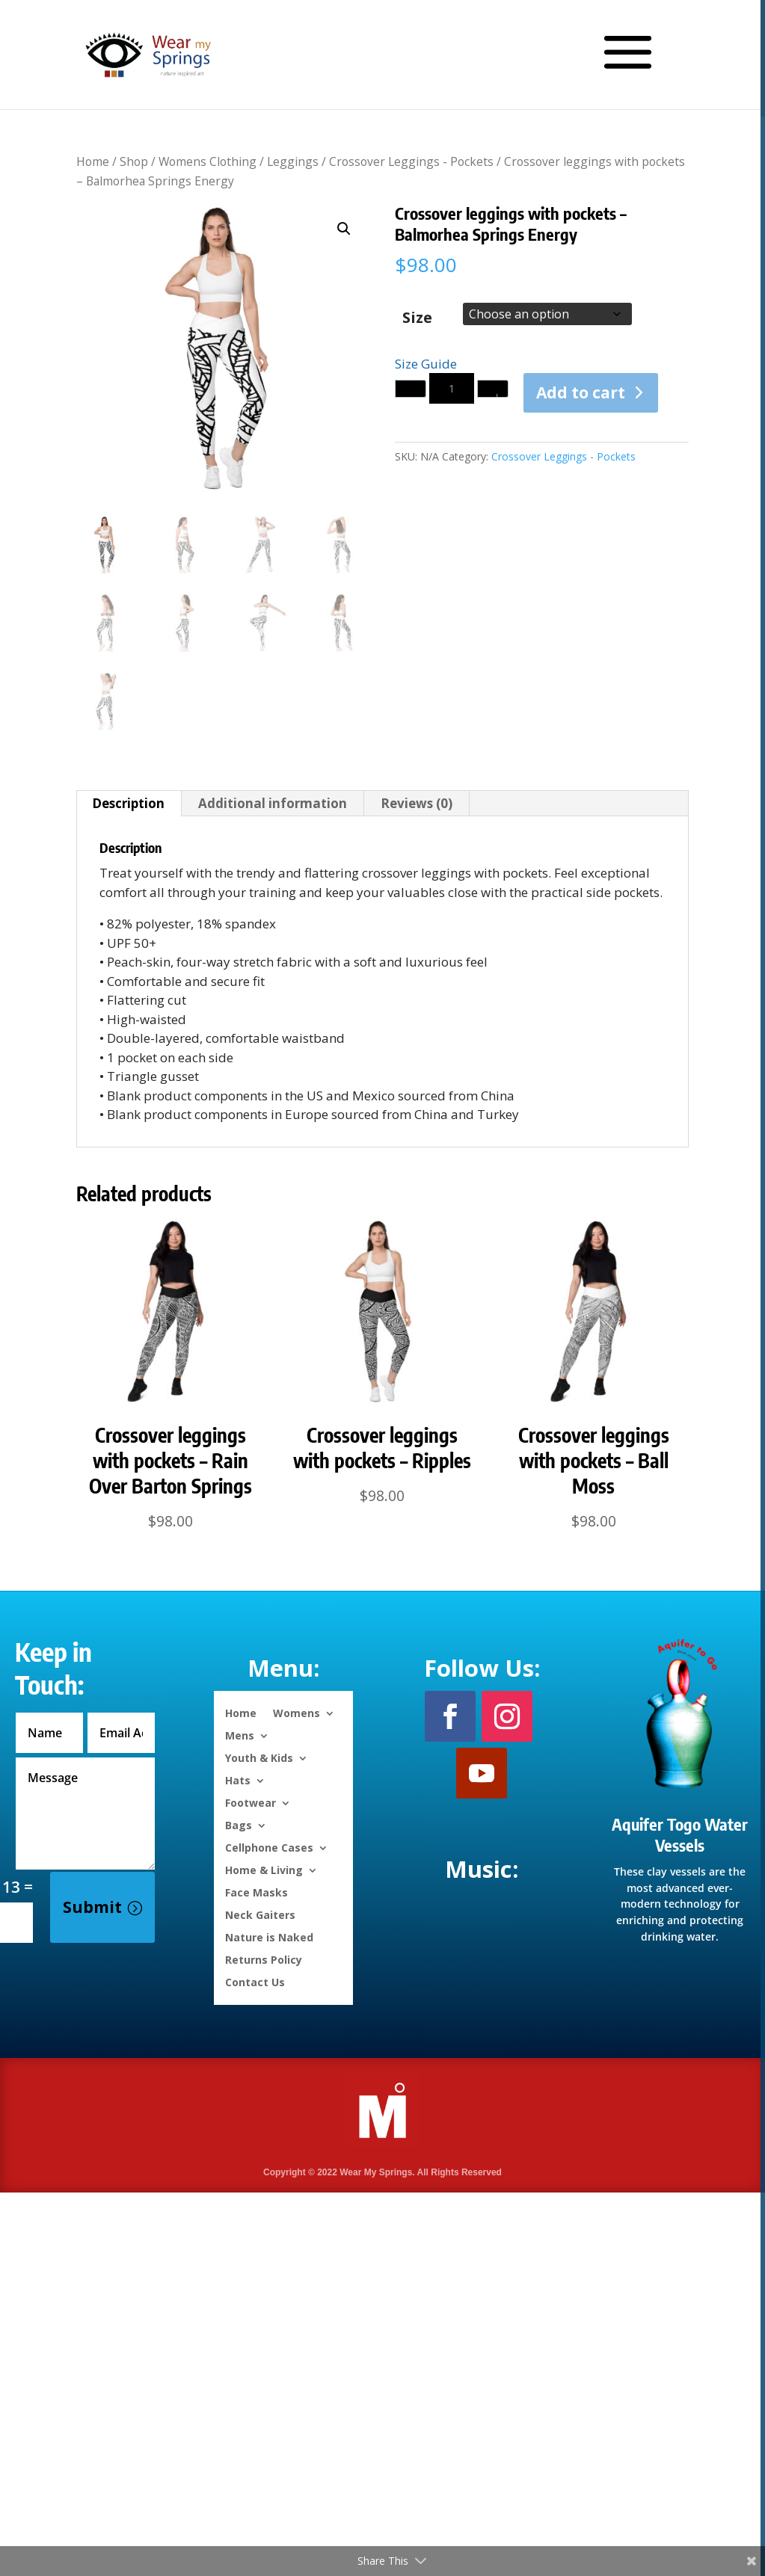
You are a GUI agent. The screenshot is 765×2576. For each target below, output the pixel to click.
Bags (238, 1824)
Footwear (250, 1802)
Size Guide (426, 363)
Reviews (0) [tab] (416, 803)
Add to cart (580, 392)
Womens (296, 1712)
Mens (239, 1734)
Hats (238, 1779)
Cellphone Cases (269, 1846)
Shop (134, 161)
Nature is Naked (269, 1936)
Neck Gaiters (260, 1914)
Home (92, 161)
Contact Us (255, 1981)
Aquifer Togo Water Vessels (680, 1835)
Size (417, 317)
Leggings (293, 161)
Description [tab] (128, 803)
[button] (344, 228)
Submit (92, 1906)
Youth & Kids (259, 1757)
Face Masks (256, 1891)
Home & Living (264, 1869)
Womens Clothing (207, 161)
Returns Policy (263, 1959)
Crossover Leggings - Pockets (411, 161)
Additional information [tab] (272, 803)
